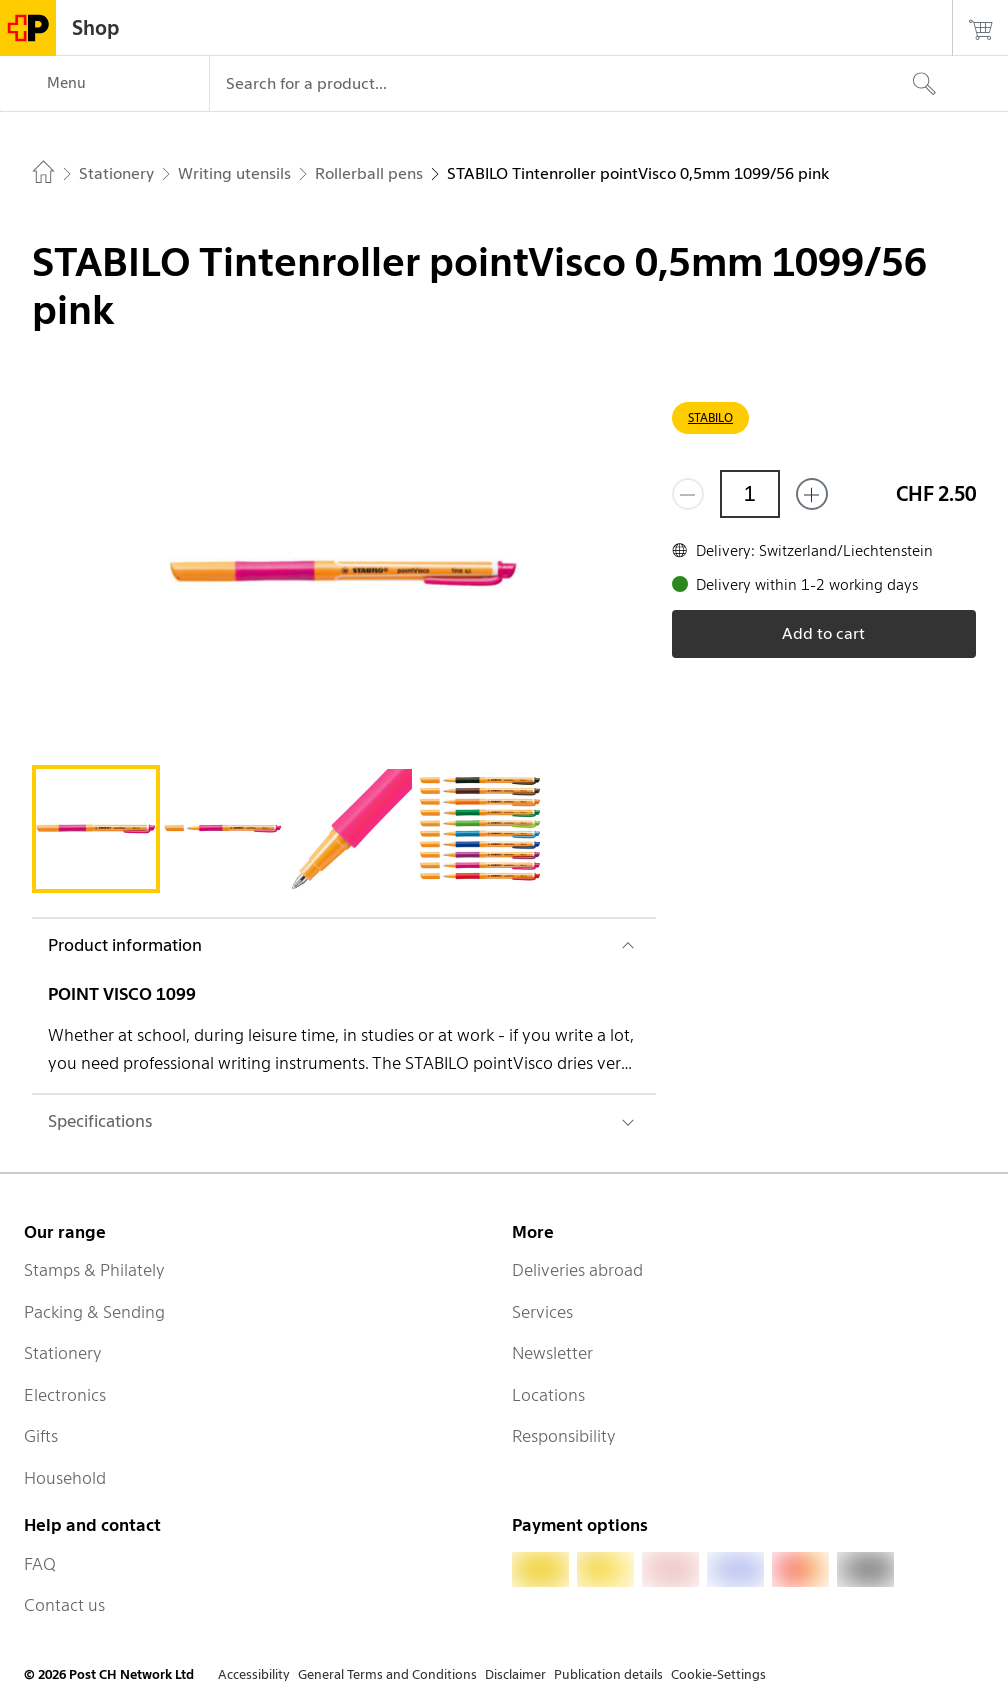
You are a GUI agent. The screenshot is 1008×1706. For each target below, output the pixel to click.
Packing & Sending (94, 1312)
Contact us (64, 1605)
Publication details (608, 1674)
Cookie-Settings (718, 1674)
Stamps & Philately (94, 1270)
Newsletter (552, 1353)
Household (65, 1478)
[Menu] (104, 84)
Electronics (65, 1395)
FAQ (40, 1564)
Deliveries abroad (577, 1270)
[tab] (96, 829)
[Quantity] (750, 494)
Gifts (41, 1436)
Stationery (63, 1353)
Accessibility (254, 1674)
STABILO (710, 417)
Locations (548, 1395)
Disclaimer (515, 1674)
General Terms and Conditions (387, 1674)
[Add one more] (812, 494)
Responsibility (564, 1436)
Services (542, 1312)
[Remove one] (688, 494)
